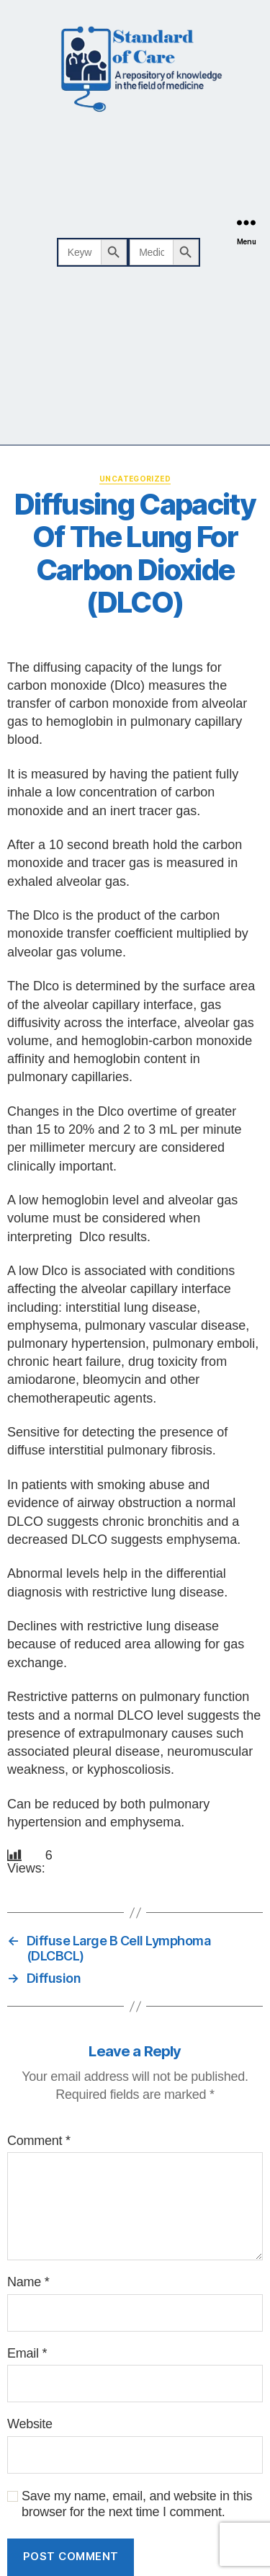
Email (27, 2353)
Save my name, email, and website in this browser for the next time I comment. (137, 2504)
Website (30, 2424)
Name (28, 2282)
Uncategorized (135, 478)
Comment (39, 2140)
